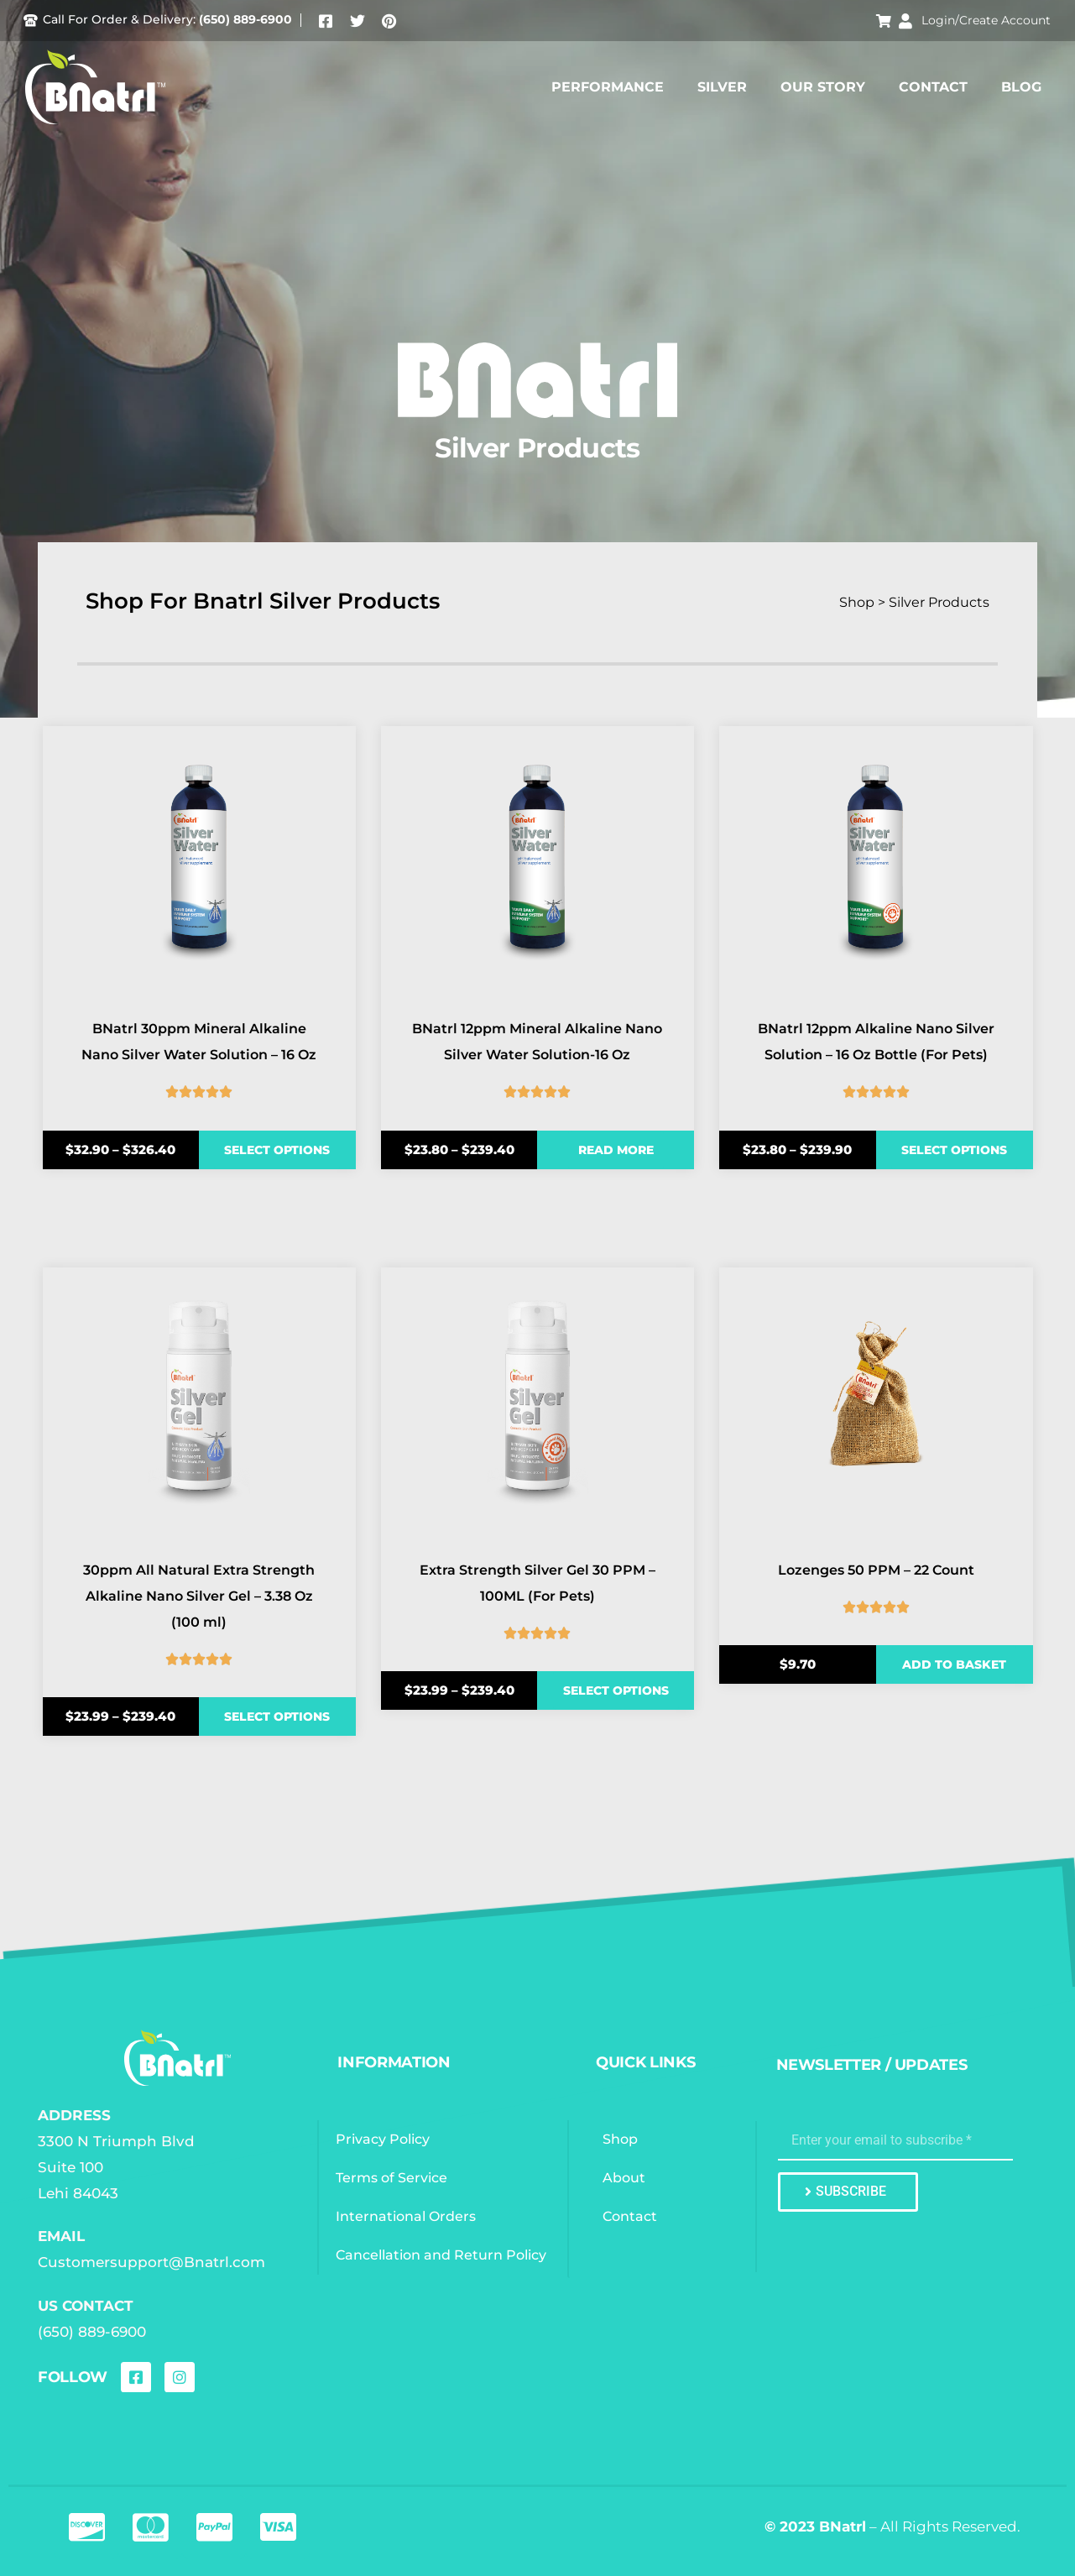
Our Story (822, 87)
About (624, 2178)
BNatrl (842, 2526)
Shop (621, 2139)
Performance (607, 87)
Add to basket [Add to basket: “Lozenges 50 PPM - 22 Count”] (954, 1664)
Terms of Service (392, 2178)
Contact (933, 87)
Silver (722, 87)
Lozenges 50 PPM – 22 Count (876, 1570)
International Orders (407, 2216)
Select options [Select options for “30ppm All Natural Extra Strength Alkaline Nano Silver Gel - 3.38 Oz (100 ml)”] (277, 1716)
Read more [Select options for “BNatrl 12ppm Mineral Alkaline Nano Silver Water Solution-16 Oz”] (616, 1149)
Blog (1021, 87)
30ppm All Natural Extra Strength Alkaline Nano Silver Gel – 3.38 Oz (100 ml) (199, 1596)
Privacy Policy (384, 2139)
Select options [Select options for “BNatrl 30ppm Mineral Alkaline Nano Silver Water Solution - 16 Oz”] (277, 1149)
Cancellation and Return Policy (442, 2255)
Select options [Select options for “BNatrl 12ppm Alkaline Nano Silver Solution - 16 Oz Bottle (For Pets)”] (954, 1149)
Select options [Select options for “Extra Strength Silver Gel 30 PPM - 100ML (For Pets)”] (616, 1690)
